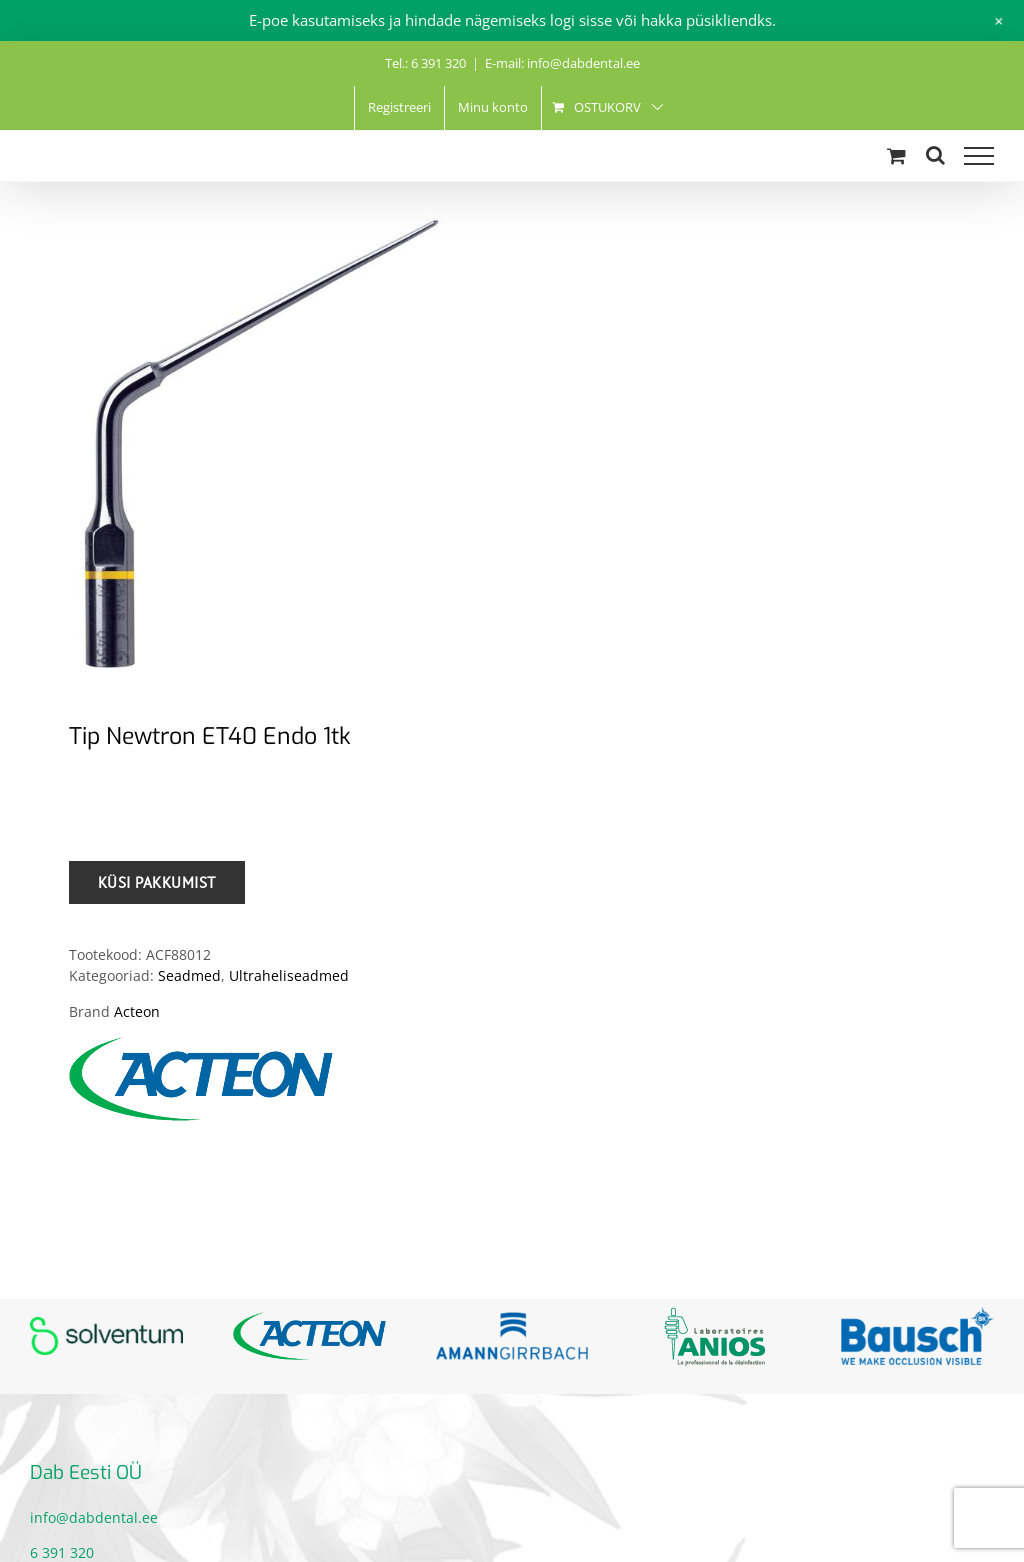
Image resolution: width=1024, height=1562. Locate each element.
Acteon (137, 1011)
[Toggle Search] (935, 155)
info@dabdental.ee (94, 1517)
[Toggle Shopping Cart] (896, 155)
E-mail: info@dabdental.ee (562, 63)
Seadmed (189, 975)
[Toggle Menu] (979, 156)
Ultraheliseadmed (289, 975)
